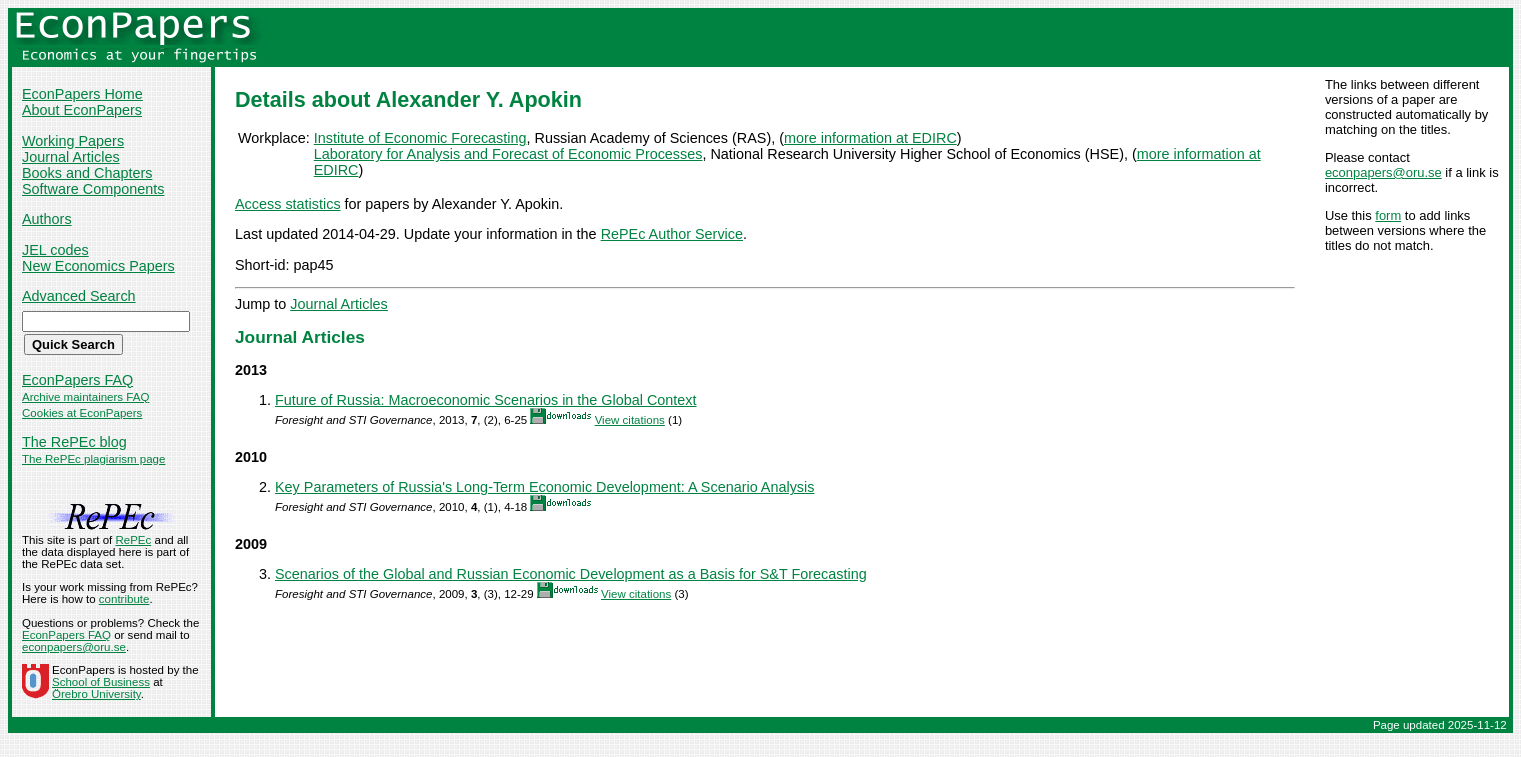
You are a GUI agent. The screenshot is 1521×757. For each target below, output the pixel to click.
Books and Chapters (87, 173)
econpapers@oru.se (1383, 172)
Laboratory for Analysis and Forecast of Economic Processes (508, 154)
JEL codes (55, 250)
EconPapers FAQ (77, 380)
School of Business (101, 682)
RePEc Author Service (672, 234)
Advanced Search (79, 296)
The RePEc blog (74, 442)
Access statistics (288, 204)
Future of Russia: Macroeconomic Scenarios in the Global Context (486, 400)
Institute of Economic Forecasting (420, 138)
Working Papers (73, 141)
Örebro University (96, 694)
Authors (47, 219)
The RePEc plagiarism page (93, 459)
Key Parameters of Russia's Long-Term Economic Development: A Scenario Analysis (544, 487)
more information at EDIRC (870, 138)
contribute (124, 599)
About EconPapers (82, 110)
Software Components (93, 189)
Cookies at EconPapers (82, 413)
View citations (630, 420)
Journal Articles (71, 157)
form (1388, 215)
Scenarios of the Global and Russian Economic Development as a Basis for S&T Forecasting (571, 574)
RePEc (133, 540)
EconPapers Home (82, 94)
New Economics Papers (98, 266)
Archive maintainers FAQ (85, 397)
